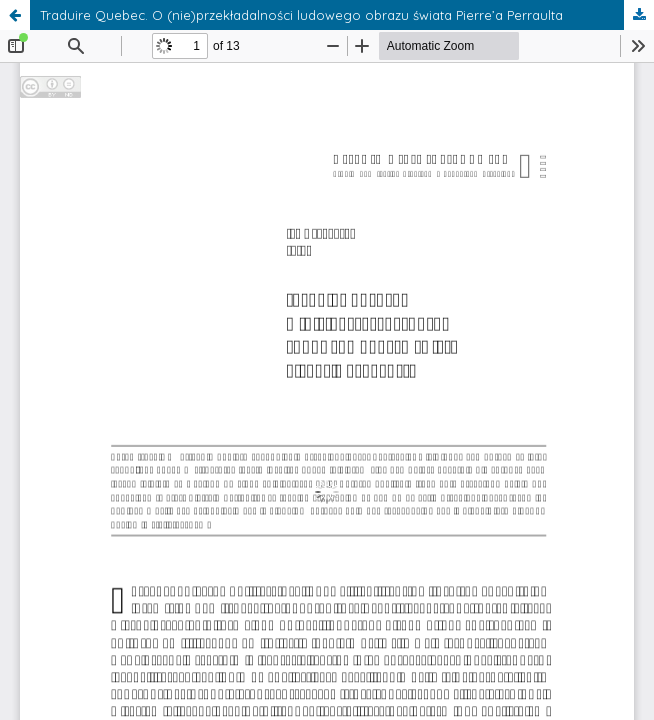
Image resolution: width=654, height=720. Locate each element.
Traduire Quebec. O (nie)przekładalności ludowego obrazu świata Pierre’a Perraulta (301, 15)
